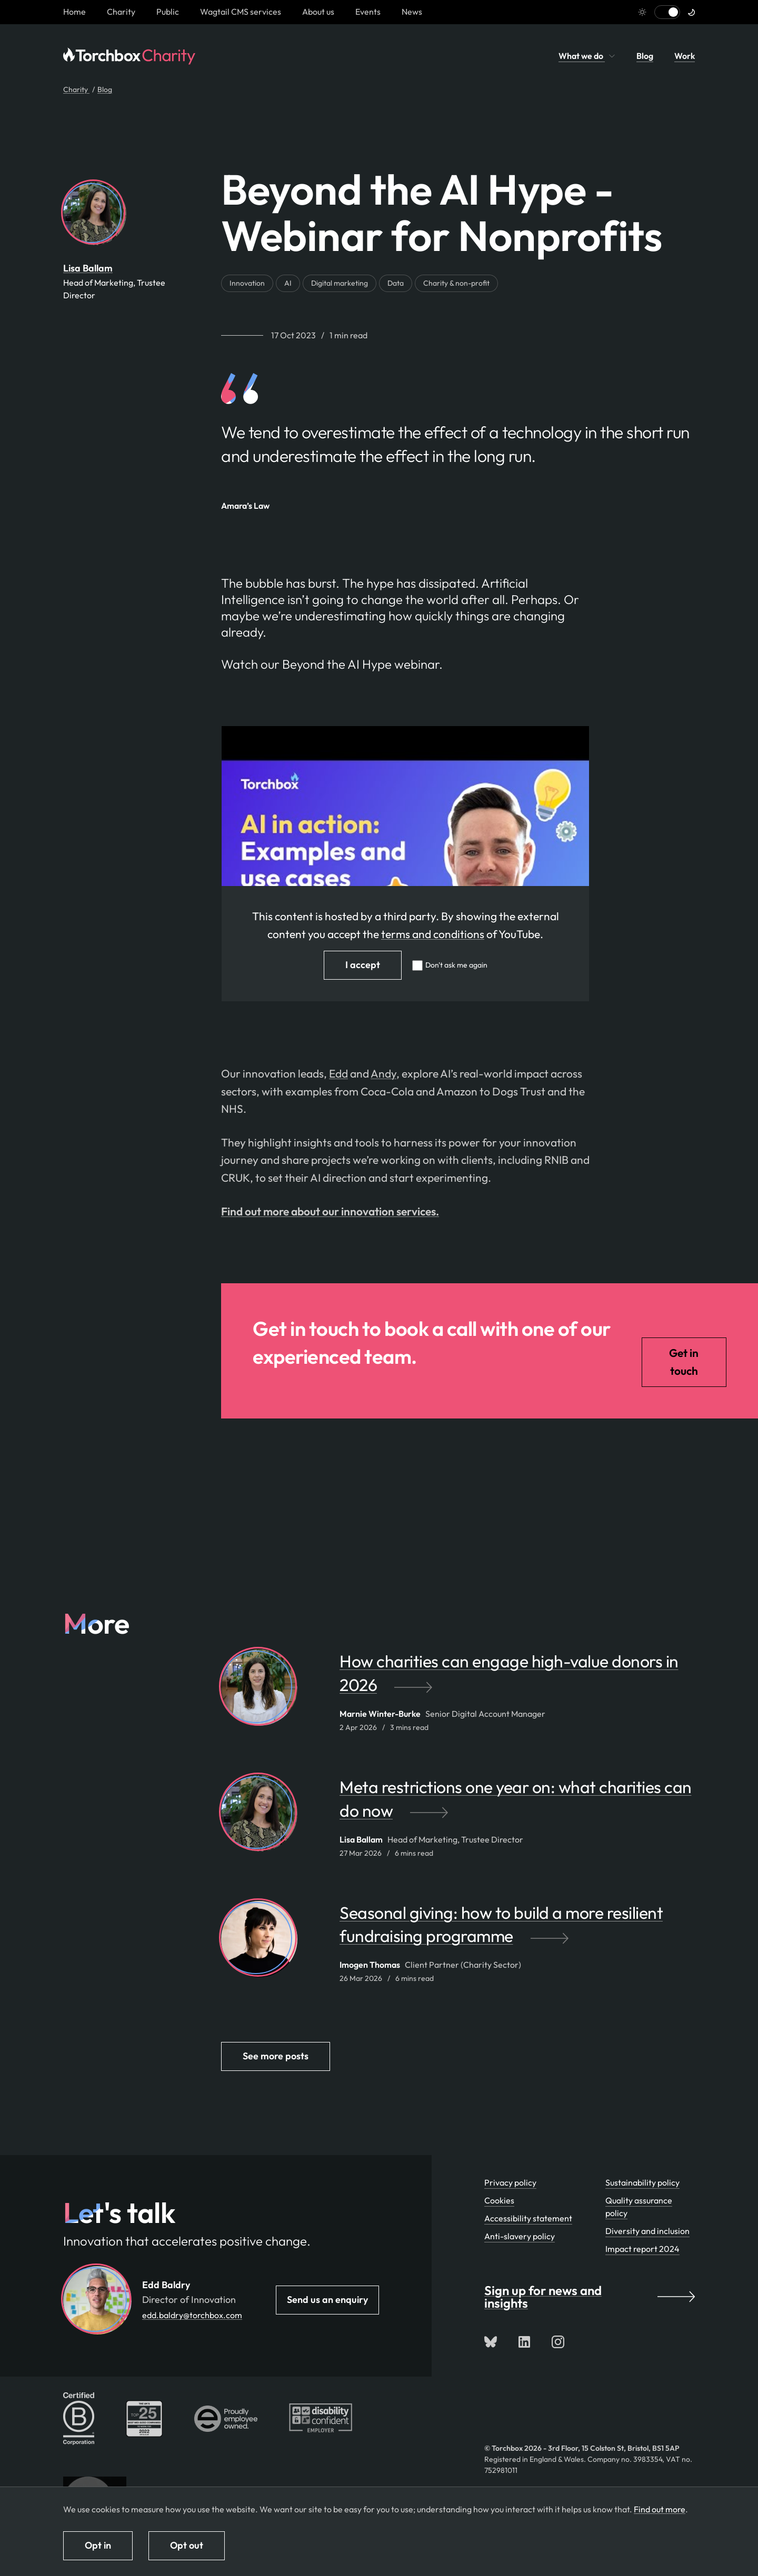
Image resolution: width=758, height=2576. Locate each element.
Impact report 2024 (642, 2248)
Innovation (247, 283)
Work (684, 56)
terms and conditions (432, 934)
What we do (586, 56)
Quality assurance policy (638, 2206)
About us (318, 11)
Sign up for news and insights (589, 2296)
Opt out (186, 2545)
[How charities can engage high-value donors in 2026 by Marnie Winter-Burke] (517, 1678)
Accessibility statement (528, 2218)
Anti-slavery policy (519, 2236)
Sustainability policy (642, 2182)
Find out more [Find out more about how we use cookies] (659, 2509)
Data (395, 283)
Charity (121, 11)
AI (288, 283)
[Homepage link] (74, 11)
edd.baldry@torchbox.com (192, 2315)
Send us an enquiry (327, 2299)
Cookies (499, 2200)
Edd (338, 1073)
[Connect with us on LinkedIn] (524, 2342)
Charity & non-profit (456, 283)
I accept (362, 965)
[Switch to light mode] (667, 12)
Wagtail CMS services (240, 11)
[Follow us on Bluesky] (490, 2342)
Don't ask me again (456, 965)
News (412, 11)
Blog (644, 56)
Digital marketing (339, 283)
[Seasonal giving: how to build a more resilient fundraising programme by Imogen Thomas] (517, 1930)
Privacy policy (510, 2182)
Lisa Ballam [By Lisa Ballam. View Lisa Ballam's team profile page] (88, 268)
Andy (383, 1073)
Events (368, 11)
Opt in (98, 2545)
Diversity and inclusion (647, 2231)
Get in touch (684, 1361)
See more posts (275, 2056)
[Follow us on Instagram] (558, 2342)
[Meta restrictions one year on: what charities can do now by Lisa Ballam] (517, 1804)
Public (167, 11)
